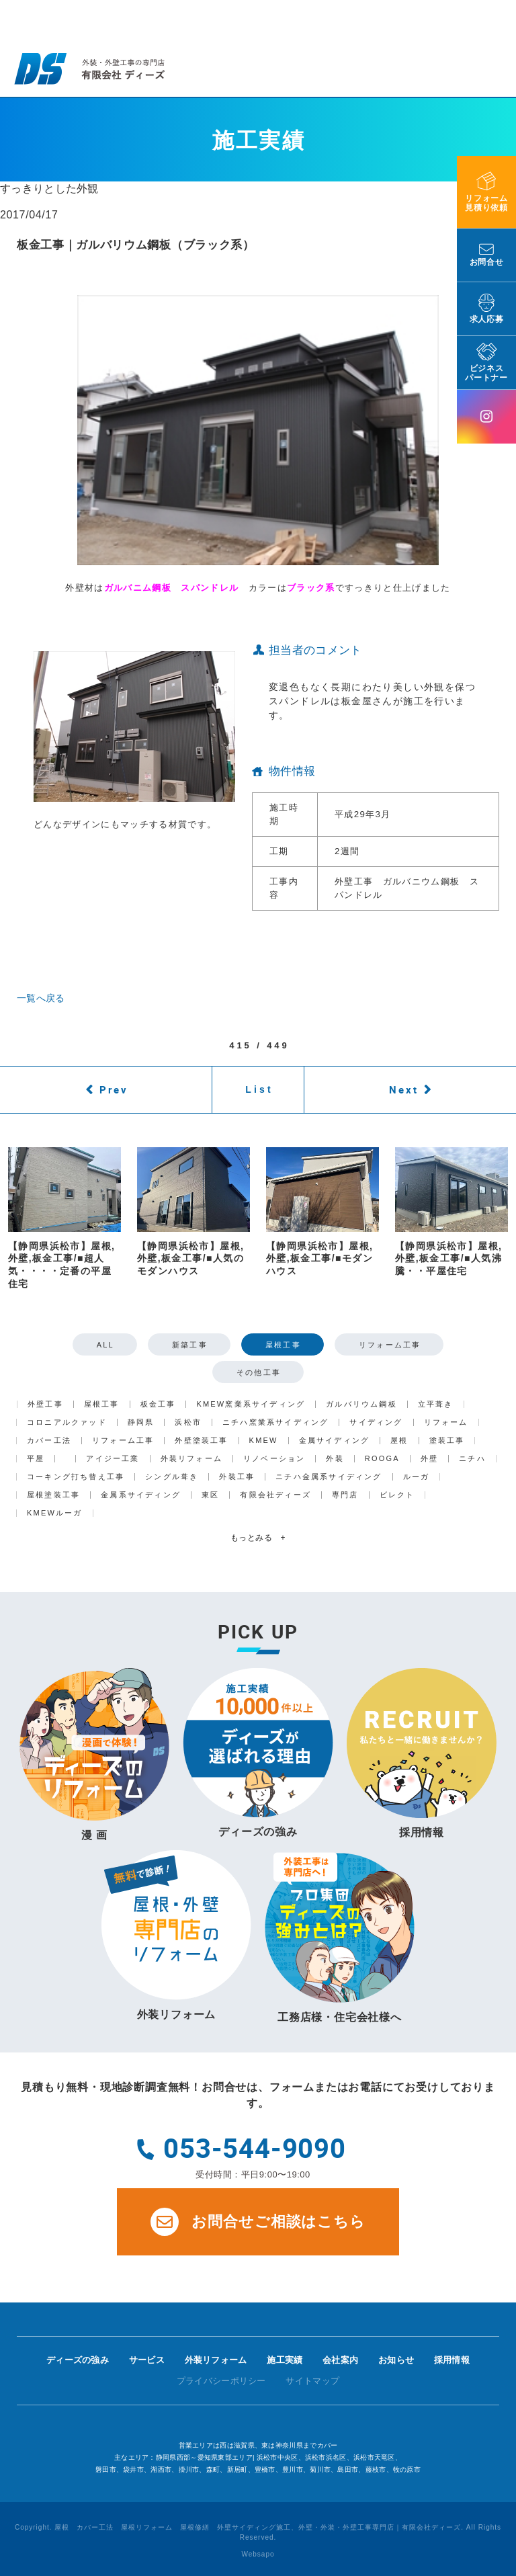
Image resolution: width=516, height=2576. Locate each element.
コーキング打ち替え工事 (75, 1477)
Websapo (257, 2554)
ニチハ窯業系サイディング (275, 1422)
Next (404, 1089)
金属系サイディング (141, 1495)
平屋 (35, 1458)
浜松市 (188, 1422)
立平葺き (436, 1404)
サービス (147, 2360)
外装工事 (237, 1477)
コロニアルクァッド (67, 1422)
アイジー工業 (112, 1458)
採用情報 (452, 2360)
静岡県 (141, 1422)
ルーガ (416, 1477)
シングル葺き (171, 1477)
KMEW (263, 1440)
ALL (105, 1345)
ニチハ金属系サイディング (328, 1477)
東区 (210, 1495)
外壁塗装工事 (201, 1440)
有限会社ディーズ (275, 1495)
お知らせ (396, 2360)
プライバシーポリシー (221, 2381)
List (259, 1089)
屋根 (399, 1440)
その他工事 (258, 1372)
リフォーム (446, 1422)
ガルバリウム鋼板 (361, 1404)
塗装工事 (447, 1440)
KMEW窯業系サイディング (250, 1404)
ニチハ (472, 1458)
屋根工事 (283, 1345)
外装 (334, 1458)
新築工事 (190, 1345)
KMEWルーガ (55, 1513)
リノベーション (274, 1458)
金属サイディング (334, 1440)
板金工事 (158, 1404)
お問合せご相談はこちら (258, 2222)
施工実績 (284, 2360)
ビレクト (397, 1495)
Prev (113, 1089)
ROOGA (382, 1458)
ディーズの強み (77, 2360)
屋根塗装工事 (53, 1495)
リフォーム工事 (390, 1345)
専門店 (345, 1495)
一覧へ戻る (41, 998)
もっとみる (258, 1537)
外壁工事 (45, 1404)
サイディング (375, 1422)
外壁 (429, 1458)
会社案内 (340, 2360)
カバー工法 (49, 1440)
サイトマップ (312, 2381)
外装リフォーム (191, 1458)
